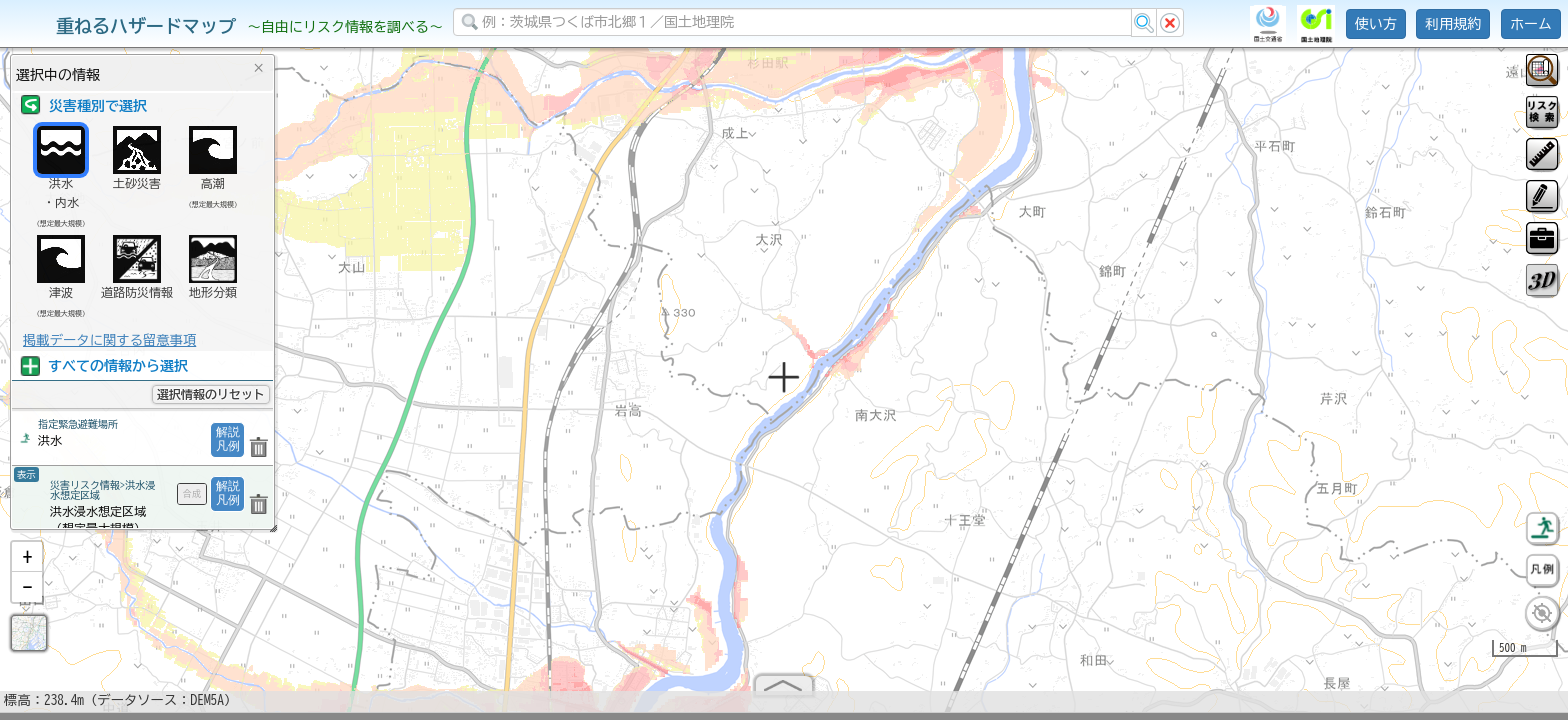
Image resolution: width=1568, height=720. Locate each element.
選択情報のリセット (211, 394)
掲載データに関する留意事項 (109, 340)
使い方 (1376, 24)
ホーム (1531, 24)
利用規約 (1453, 24)
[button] (27, 565)
